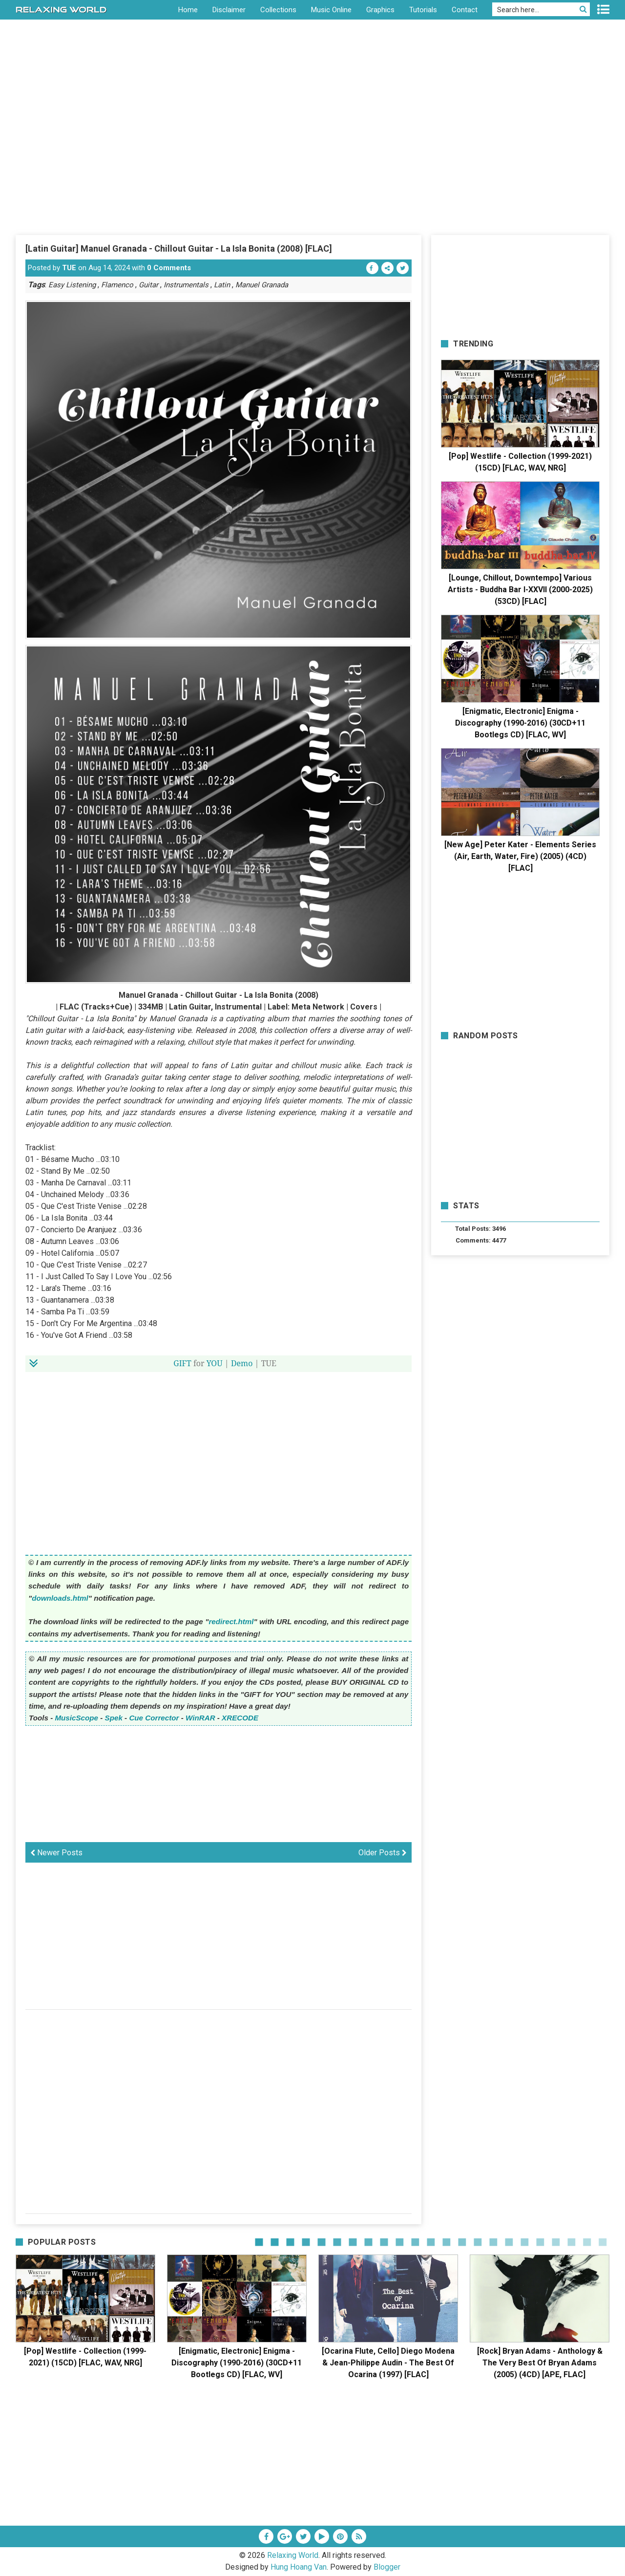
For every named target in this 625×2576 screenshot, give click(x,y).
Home (188, 9)
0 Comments (169, 267)
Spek (114, 1718)
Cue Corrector (154, 1718)
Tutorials (423, 9)
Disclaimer (229, 9)
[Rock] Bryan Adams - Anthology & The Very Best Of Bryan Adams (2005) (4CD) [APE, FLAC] (540, 2362)
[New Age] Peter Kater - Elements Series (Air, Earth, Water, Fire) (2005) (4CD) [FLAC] (520, 856)
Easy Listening (72, 284)
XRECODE (240, 1718)
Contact (465, 9)
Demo (242, 1363)
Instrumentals (186, 284)
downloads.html (60, 1598)
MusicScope (76, 1718)
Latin (222, 284)
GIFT (182, 1363)
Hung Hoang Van (299, 2567)
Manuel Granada (261, 284)
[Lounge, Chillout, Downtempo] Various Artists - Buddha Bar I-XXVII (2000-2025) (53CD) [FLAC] (520, 589)
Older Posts (382, 1852)
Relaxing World (292, 2555)
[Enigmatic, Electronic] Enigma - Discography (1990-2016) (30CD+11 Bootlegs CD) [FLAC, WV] (520, 723)
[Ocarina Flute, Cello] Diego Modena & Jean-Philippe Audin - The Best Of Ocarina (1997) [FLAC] (388, 2362)
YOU (215, 1363)
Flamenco (117, 284)
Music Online (331, 9)
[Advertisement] (312, 160)
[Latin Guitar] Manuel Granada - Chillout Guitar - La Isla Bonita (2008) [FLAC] (178, 248)
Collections (278, 9)
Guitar (148, 284)
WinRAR (200, 1718)
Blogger (387, 2567)
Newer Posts (56, 1852)
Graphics (380, 9)
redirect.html (230, 1621)
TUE (69, 267)
